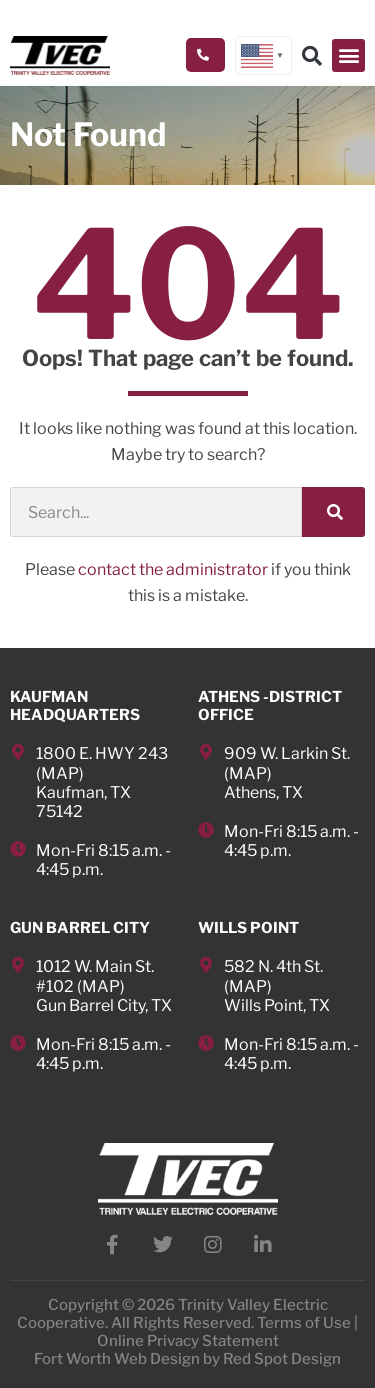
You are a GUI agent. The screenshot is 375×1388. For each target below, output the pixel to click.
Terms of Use (304, 1323)
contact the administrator (173, 569)
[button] (348, 55)
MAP (60, 773)
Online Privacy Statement (188, 1341)
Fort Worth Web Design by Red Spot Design (187, 1359)
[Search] (333, 512)
